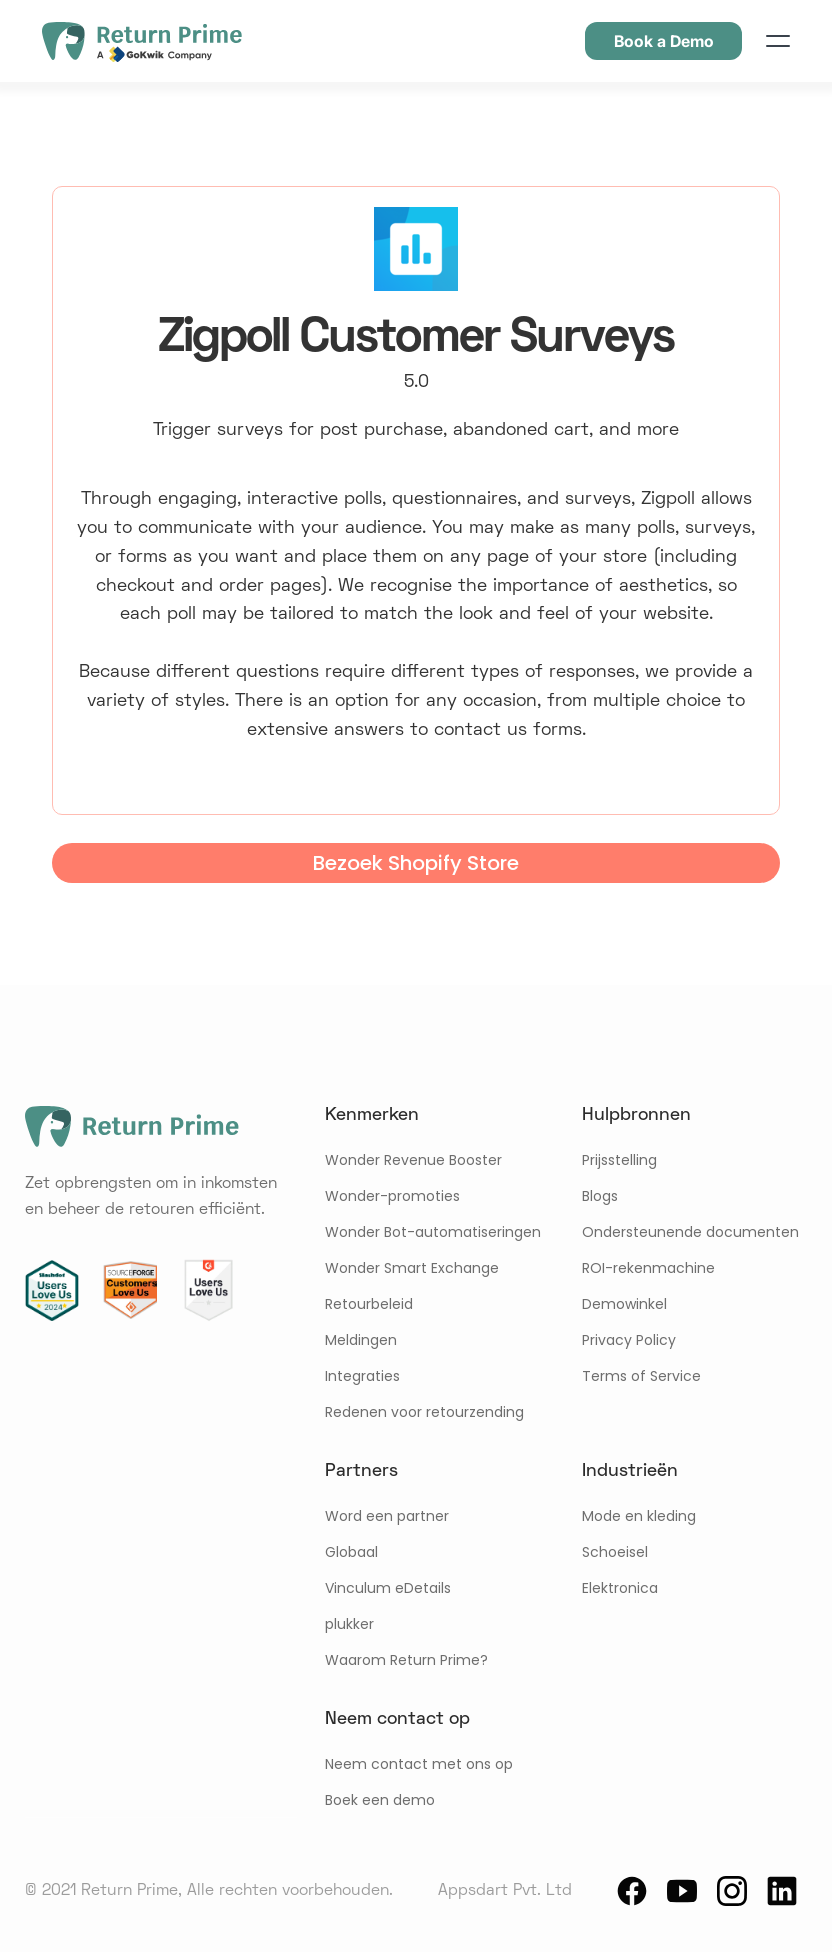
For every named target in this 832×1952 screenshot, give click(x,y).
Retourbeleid (369, 1304)
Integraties (362, 1376)
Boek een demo (380, 1800)
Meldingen (361, 1340)
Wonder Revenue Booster (413, 1160)
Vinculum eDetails (388, 1588)
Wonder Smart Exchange (412, 1268)
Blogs (600, 1196)
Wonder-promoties (392, 1196)
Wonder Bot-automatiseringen (433, 1232)
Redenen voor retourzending (424, 1412)
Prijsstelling (619, 1160)
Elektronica (620, 1588)
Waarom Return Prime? (406, 1660)
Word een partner (387, 1516)
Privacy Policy (629, 1340)
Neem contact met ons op (419, 1764)
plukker (349, 1624)
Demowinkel (624, 1304)
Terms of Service (641, 1376)
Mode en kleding (639, 1516)
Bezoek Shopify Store (416, 863)
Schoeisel (615, 1552)
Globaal (351, 1552)
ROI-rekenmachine (648, 1268)
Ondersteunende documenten (690, 1232)
